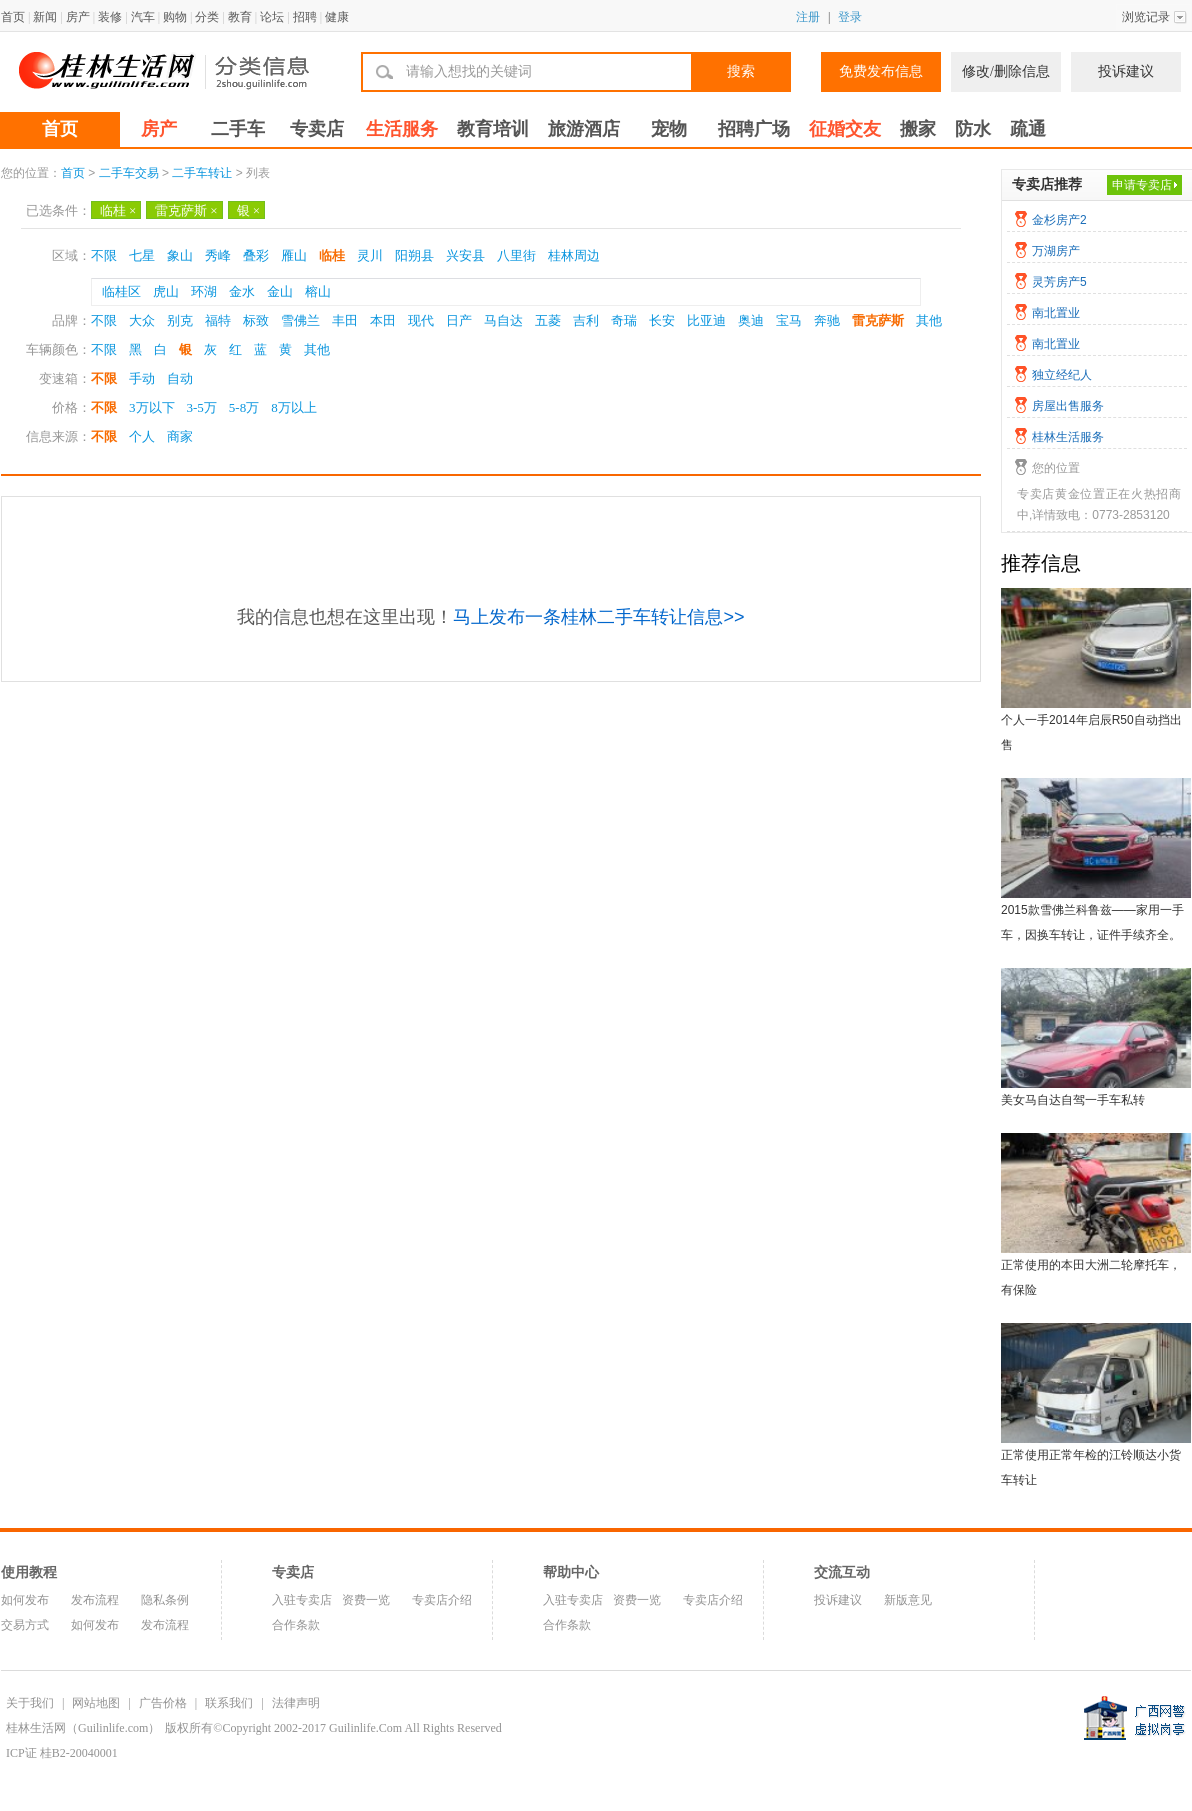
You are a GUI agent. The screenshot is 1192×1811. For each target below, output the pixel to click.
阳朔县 (414, 255)
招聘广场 (754, 129)
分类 (207, 17)
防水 (973, 129)
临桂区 (121, 291)
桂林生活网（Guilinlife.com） (83, 1728)
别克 (180, 320)
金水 (242, 291)
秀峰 (218, 255)
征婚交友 (845, 129)
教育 (240, 17)
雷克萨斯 (186, 210)
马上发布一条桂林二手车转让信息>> (598, 617)
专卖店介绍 (442, 1600)
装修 (110, 17)
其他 (929, 320)
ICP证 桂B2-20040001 (62, 1753)
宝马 (789, 320)
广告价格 (163, 1703)
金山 (280, 291)
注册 (808, 17)
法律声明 (296, 1703)
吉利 (586, 320)
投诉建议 (1126, 71)
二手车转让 (202, 173)
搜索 (741, 71)
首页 (13, 17)
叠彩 (256, 255)
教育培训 (493, 129)
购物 (175, 17)
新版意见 (908, 1600)
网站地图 (96, 1703)
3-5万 (202, 407)
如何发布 (25, 1600)
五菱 (548, 320)
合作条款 (296, 1625)
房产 (78, 17)
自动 (180, 378)
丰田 (345, 320)
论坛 (272, 17)
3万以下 (152, 407)
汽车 (143, 17)
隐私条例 (165, 1600)
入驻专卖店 (302, 1600)
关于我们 (30, 1703)
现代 (421, 320)
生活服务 (402, 129)
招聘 (305, 17)
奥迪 (751, 320)
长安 (662, 320)
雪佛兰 (300, 320)
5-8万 (244, 407)
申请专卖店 (1142, 185)
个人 (142, 436)
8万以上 (294, 407)
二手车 (238, 129)
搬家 (918, 129)
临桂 (118, 210)
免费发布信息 (881, 71)
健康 (337, 17)
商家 (180, 436)
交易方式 (25, 1625)
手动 (142, 378)
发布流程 (95, 1600)
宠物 (669, 129)
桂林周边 (574, 255)
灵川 (370, 255)
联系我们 (229, 1703)
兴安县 (465, 255)
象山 (180, 255)
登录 (850, 17)
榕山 (318, 291)
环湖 (204, 291)
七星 (142, 255)
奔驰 (827, 320)
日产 (459, 320)
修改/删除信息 (1006, 71)
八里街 (516, 255)
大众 (142, 320)
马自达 (503, 320)
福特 (218, 320)
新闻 (45, 17)
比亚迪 (706, 320)
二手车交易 (129, 173)
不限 (104, 255)
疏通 (1028, 129)
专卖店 (317, 129)
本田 (383, 320)
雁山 (294, 255)
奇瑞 (624, 320)
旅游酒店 (584, 129)
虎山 (166, 291)
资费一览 (366, 1600)
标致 (256, 320)
